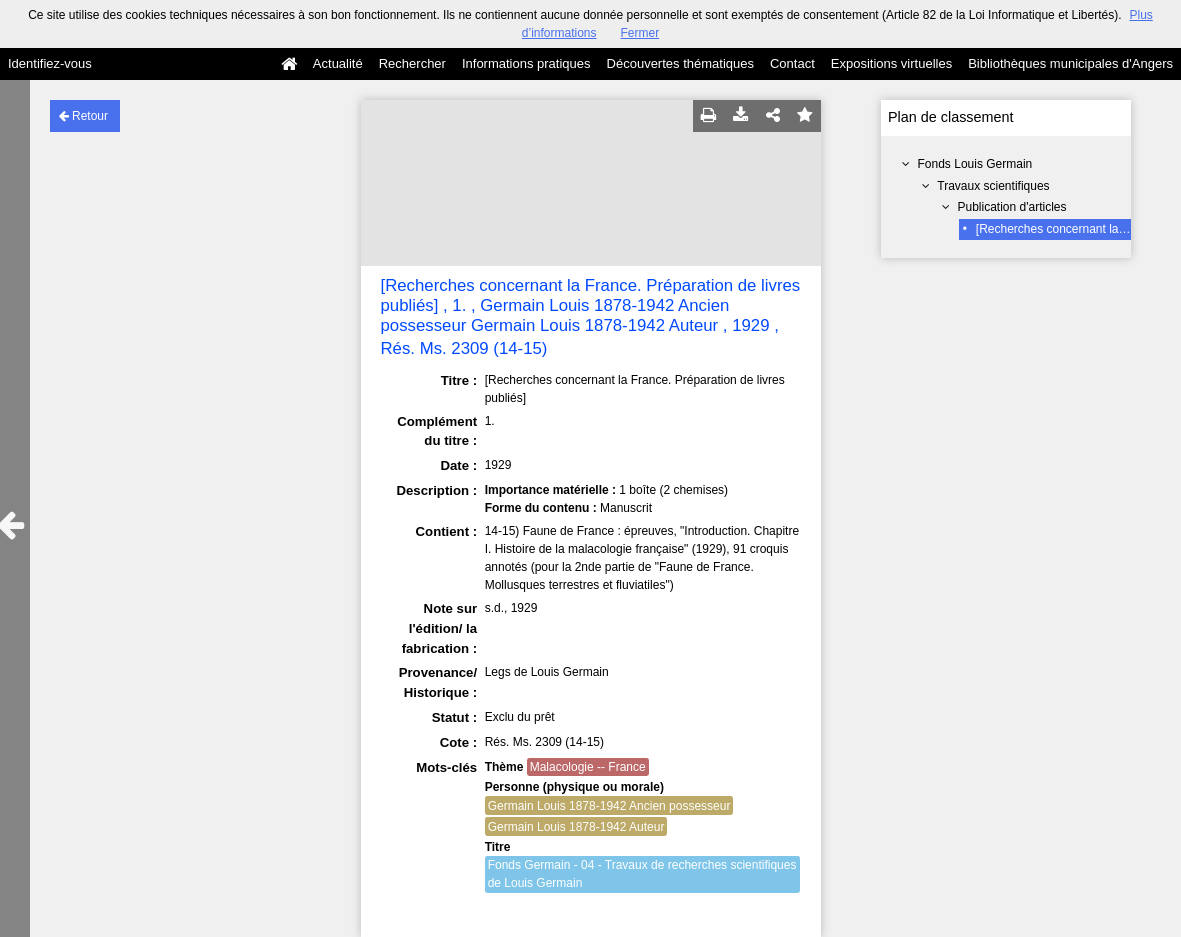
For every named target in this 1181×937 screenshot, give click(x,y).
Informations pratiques (526, 63)
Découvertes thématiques (680, 63)
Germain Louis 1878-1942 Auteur (576, 827)
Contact (792, 63)
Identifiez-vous (50, 63)
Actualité (338, 63)
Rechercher (412, 63)
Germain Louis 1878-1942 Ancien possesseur (609, 806)
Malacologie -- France (588, 767)
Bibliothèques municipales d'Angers (1070, 63)
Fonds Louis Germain (975, 164)
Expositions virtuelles (891, 63)
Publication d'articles (1012, 207)
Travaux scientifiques (993, 186)
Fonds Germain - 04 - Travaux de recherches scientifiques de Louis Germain (642, 874)
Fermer (640, 33)
